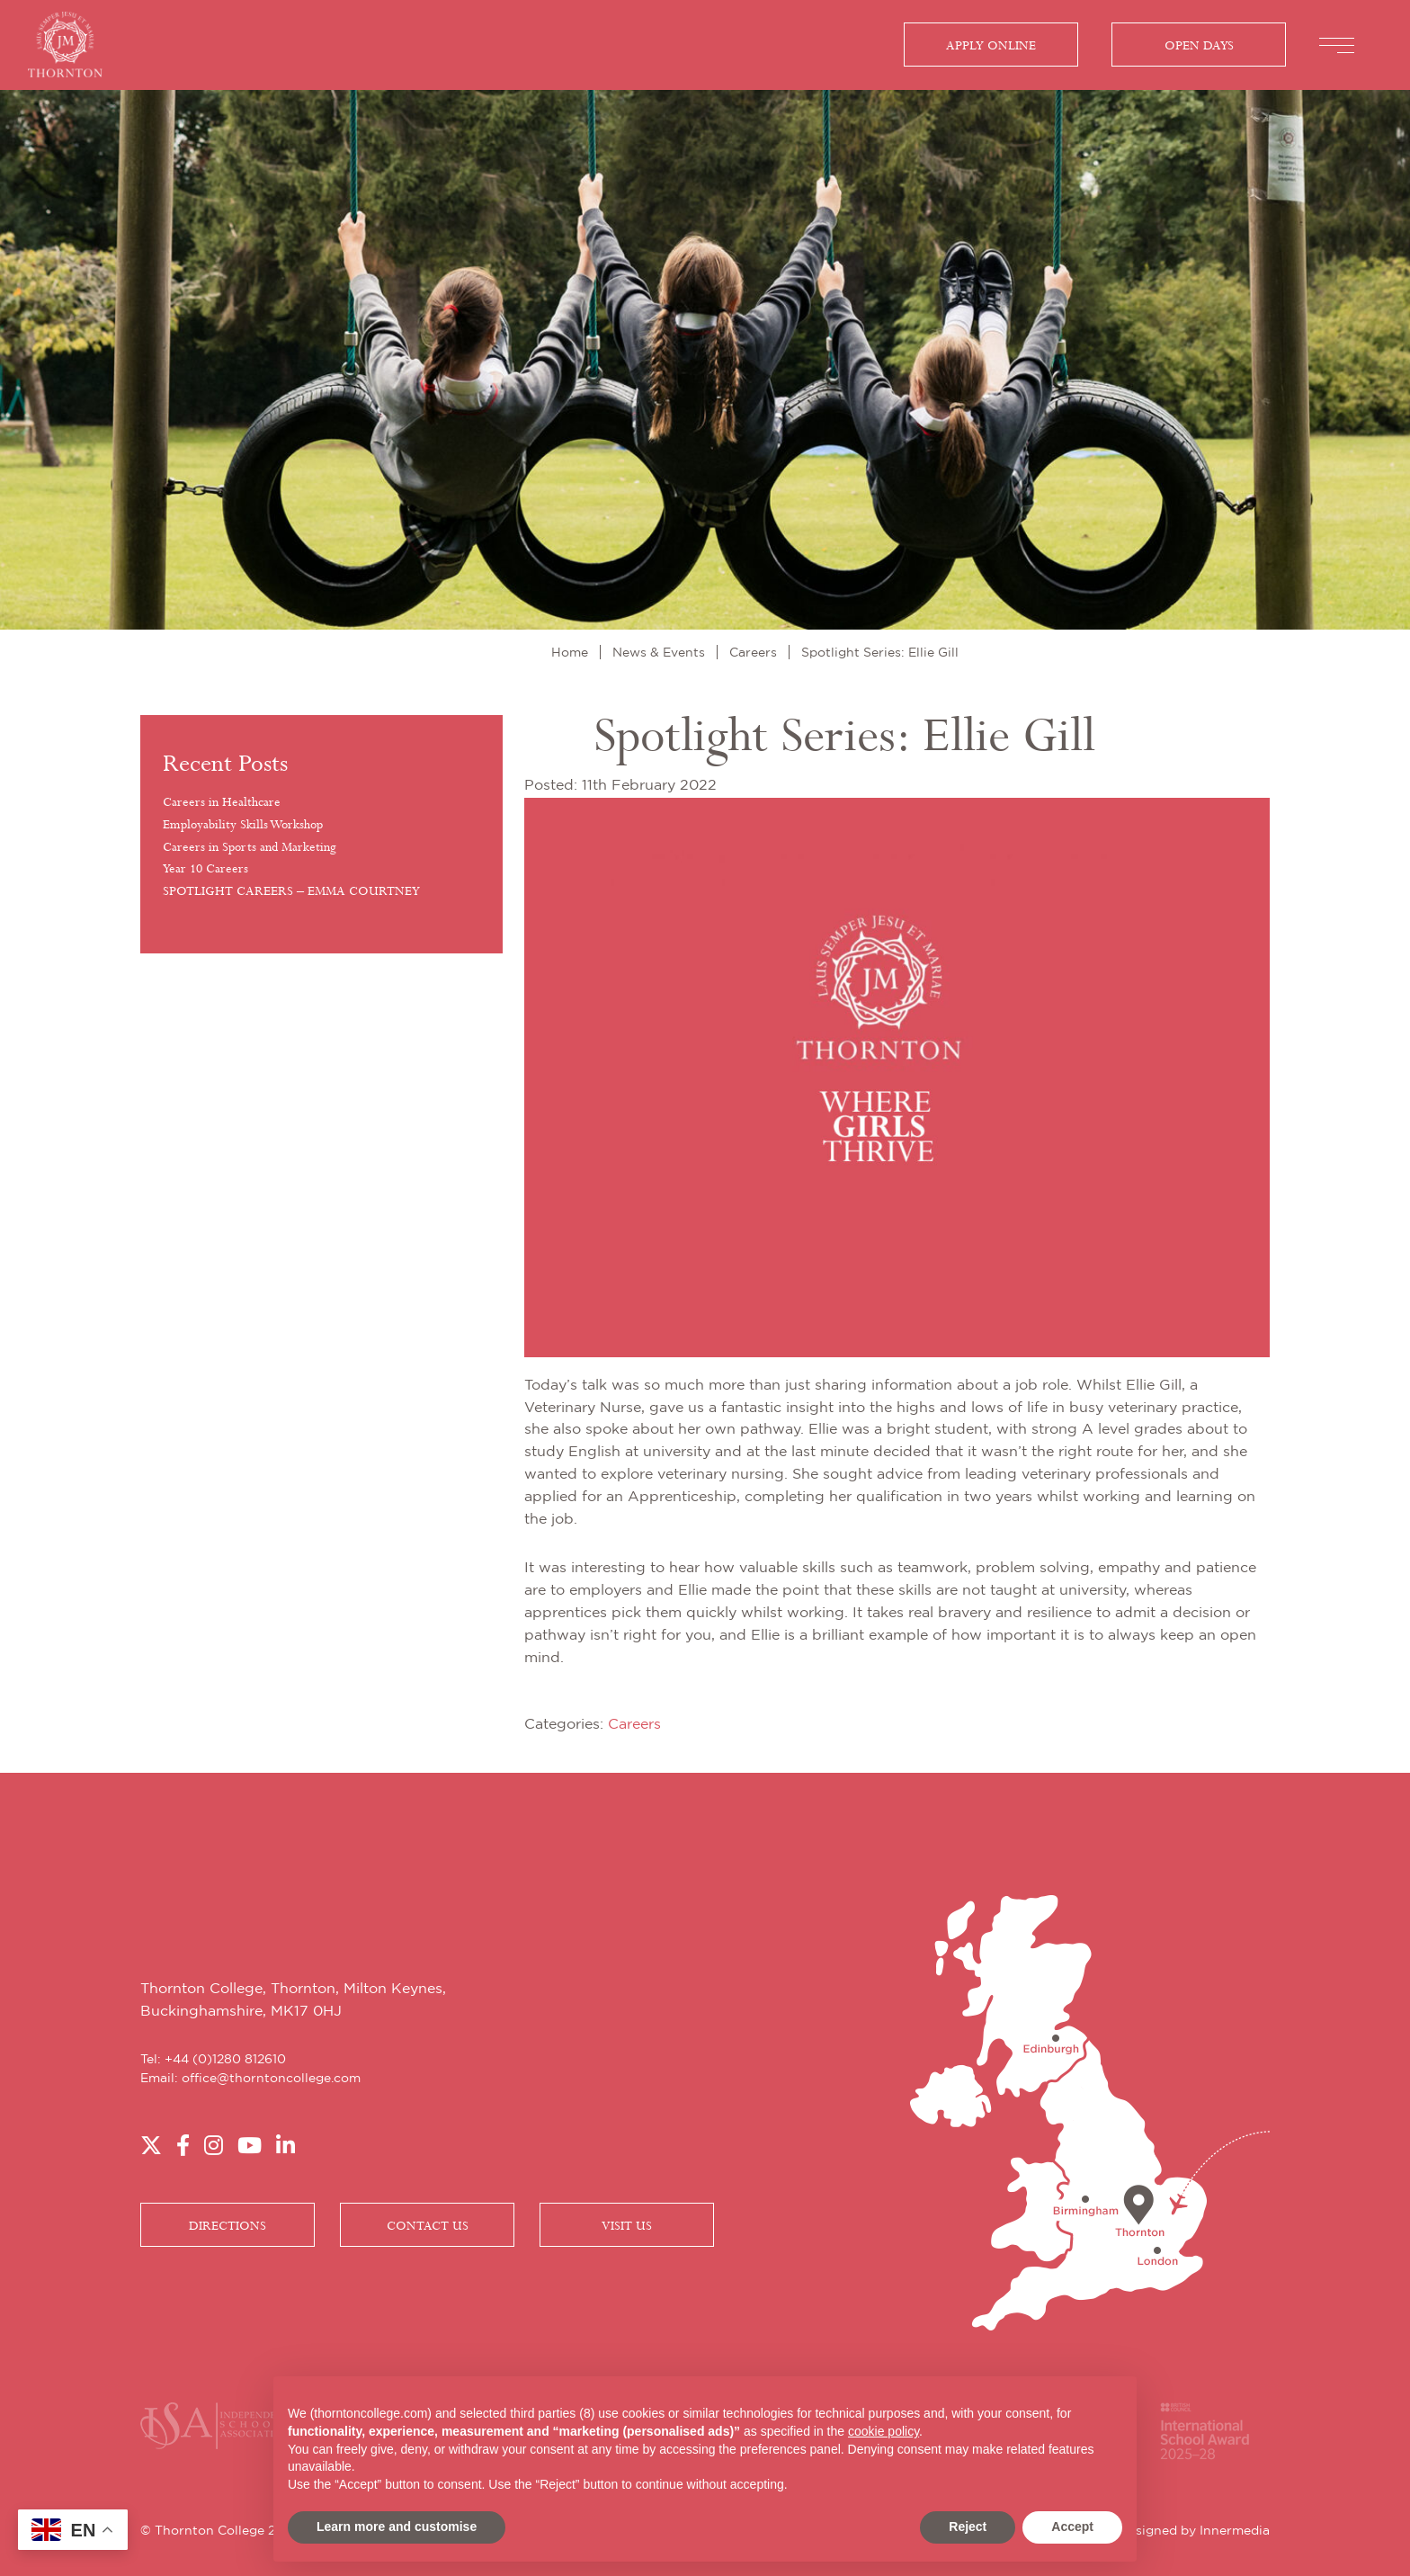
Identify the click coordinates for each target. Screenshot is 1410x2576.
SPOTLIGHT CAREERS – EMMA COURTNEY (291, 891)
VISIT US (627, 2226)
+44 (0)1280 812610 (225, 2059)
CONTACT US (428, 2226)
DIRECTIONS (227, 2226)
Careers (634, 1724)
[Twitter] (151, 2147)
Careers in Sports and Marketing (249, 847)
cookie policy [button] (883, 2431)
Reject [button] (967, 2526)
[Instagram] (213, 2147)
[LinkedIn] (285, 2147)
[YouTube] (249, 2147)
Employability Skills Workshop (243, 825)
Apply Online (991, 46)
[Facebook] (183, 2147)
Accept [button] (1072, 2526)
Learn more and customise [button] (397, 2526)
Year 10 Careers (205, 869)
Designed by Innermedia (1194, 2531)
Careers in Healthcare (222, 802)
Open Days (1199, 46)
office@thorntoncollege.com (271, 2078)
